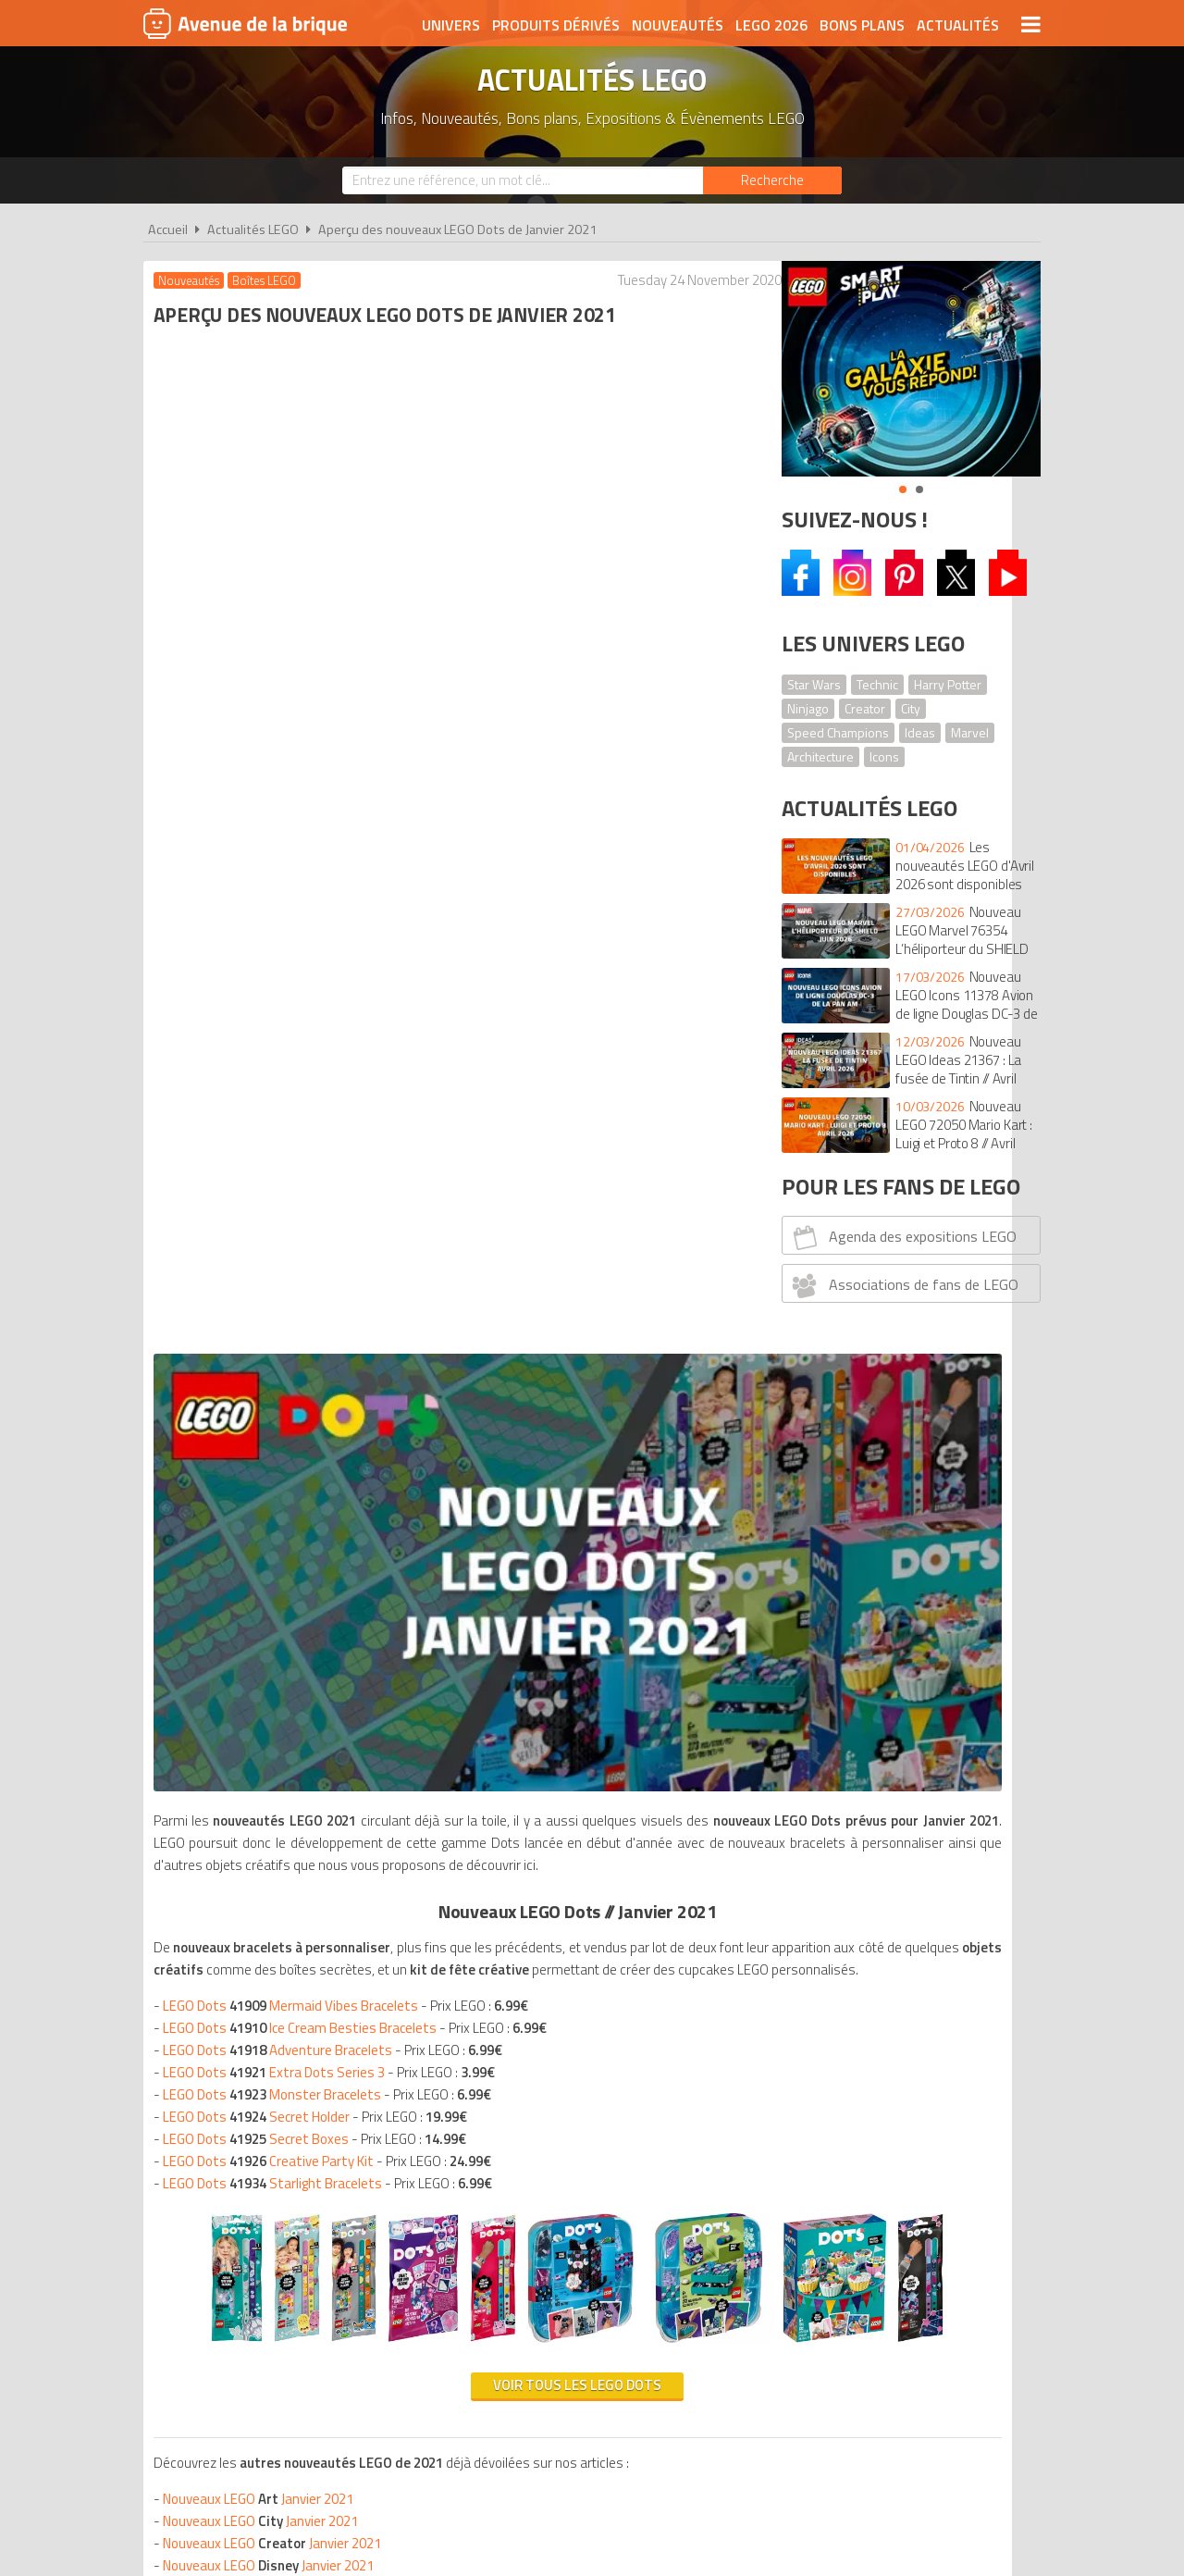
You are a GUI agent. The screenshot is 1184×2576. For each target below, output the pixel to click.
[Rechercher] (772, 180)
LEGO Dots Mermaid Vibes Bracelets (294, 901)
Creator (865, 708)
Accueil (168, 229)
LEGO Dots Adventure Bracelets (281, 946)
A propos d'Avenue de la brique (384, 2106)
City (910, 708)
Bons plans (862, 25)
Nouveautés (677, 25)
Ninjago (808, 708)
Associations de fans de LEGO (903, 1285)
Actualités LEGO (253, 229)
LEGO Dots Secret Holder (259, 1012)
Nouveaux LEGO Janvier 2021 (261, 1544)
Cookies (712, 2106)
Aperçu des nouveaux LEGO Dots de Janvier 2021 (457, 229)
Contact (875, 2106)
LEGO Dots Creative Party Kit (271, 1057)
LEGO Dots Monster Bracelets (275, 990)
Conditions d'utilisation (588, 2106)
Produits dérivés (556, 25)
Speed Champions (838, 732)
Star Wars (814, 684)
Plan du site (792, 2106)
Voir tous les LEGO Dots (451, 1431)
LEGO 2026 (771, 25)
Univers (451, 25)
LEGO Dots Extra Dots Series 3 (277, 968)
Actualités (958, 25)
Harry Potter (947, 684)
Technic (877, 684)
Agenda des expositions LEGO (902, 1237)
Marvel (970, 732)
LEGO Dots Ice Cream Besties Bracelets (303, 924)
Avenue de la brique (245, 23)
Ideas (920, 732)
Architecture (820, 756)
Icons (884, 756)
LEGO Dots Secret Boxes (259, 1035)
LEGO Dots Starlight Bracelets (276, 1079)
